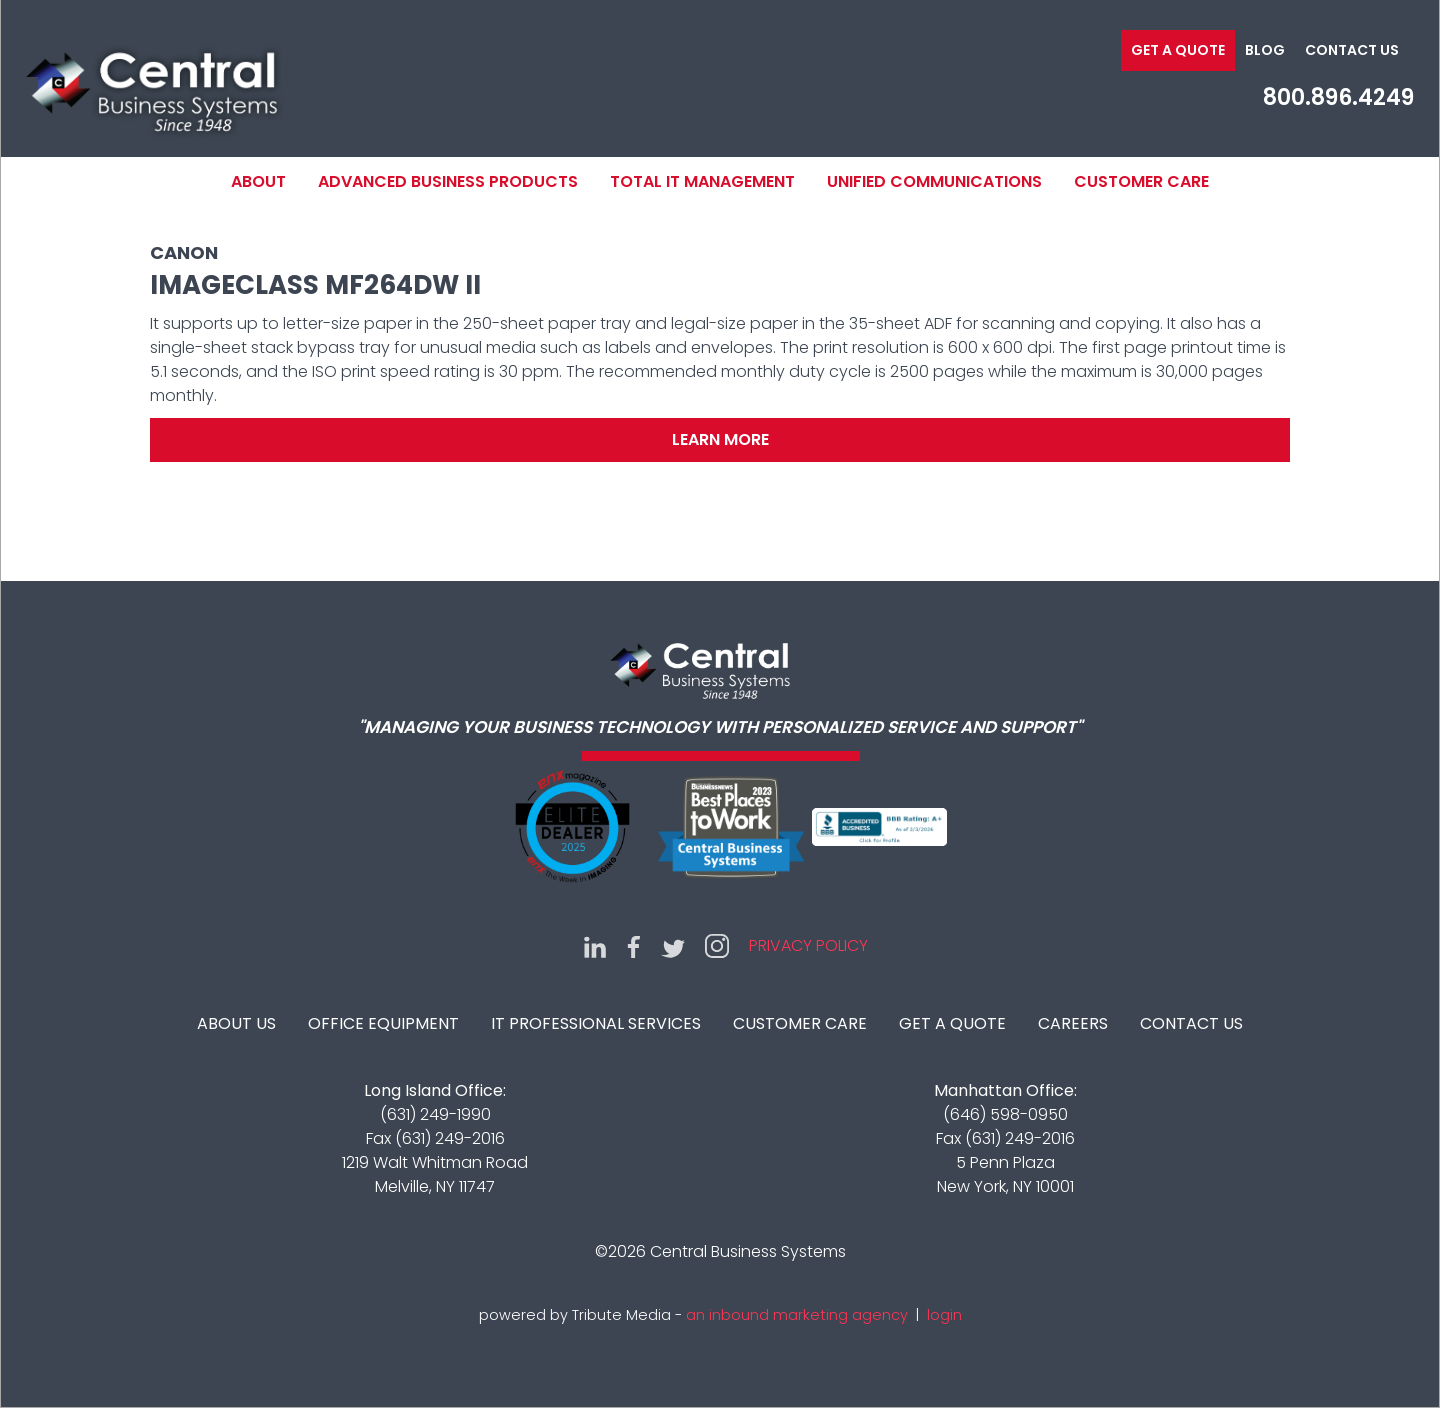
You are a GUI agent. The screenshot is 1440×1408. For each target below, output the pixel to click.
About (258, 181)
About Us (236, 1023)
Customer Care (1141, 181)
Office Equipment (383, 1023)
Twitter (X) (673, 946)
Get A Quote (952, 1023)
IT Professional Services (596, 1023)
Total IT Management (702, 181)
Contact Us (1352, 50)
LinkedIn (595, 946)
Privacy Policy (808, 945)
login (944, 1315)
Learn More (720, 439)
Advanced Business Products (448, 181)
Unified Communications (934, 181)
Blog (1265, 50)
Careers (1073, 1023)
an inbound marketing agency (797, 1315)
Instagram (717, 946)
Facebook (634, 946)
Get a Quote (1178, 50)
